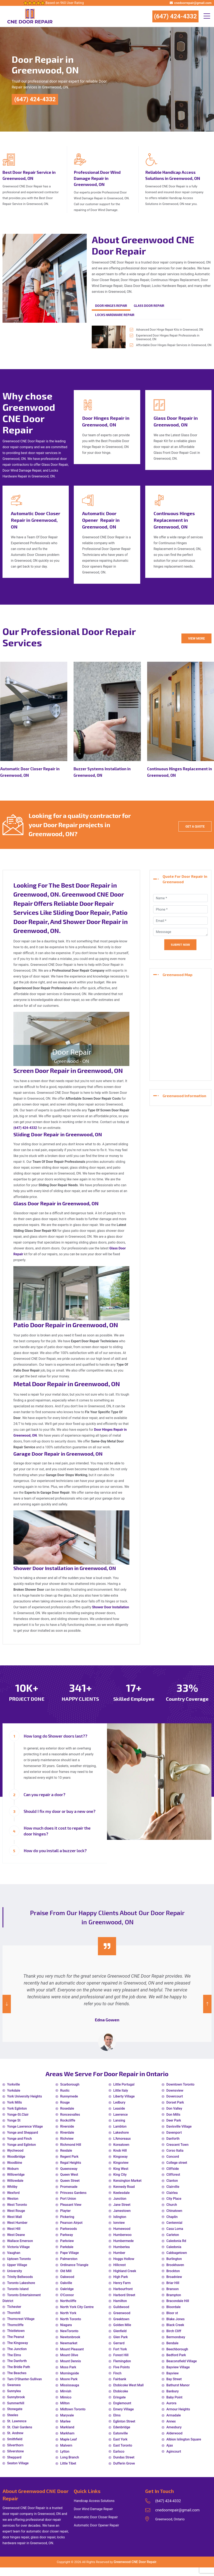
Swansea (14, 2394)
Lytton (64, 2460)
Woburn (13, 2177)
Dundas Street (123, 2466)
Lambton (119, 2135)
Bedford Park (176, 2364)
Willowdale (15, 2189)
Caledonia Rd (176, 2249)
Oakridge (67, 2297)
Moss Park (68, 2376)
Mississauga (69, 2394)
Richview (67, 2147)
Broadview (174, 2285)
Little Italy (120, 2099)
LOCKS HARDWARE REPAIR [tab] (114, 317)
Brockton (173, 2279)
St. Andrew (15, 2442)
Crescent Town (177, 2153)
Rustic (65, 2099)
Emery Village (123, 2418)
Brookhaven (175, 2273)
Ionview (119, 2231)
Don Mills (173, 2123)
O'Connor (67, 2303)
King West (120, 2177)
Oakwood (67, 2285)
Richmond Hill (70, 2153)
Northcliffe (68, 2309)
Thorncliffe (15, 2333)
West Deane (16, 2243)
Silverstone (15, 2460)
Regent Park (69, 2165)
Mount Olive (69, 2364)
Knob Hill (120, 2159)
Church (171, 2213)
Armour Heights (178, 2418)
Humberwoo (122, 2243)
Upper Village (17, 2273)
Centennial (174, 2231)
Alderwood (174, 2442)
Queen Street (70, 2189)
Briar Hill (172, 2291)
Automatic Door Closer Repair (96, 2529)
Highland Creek (124, 2279)
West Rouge (16, 2219)
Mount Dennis (70, 2370)
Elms (117, 2424)
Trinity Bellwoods (20, 2285)
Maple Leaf (68, 2448)
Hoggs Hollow (123, 2267)
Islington (119, 2225)
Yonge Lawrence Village (25, 2135)
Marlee (65, 2430)
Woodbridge (16, 2165)
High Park (120, 2285)
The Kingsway (17, 2351)
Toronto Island (18, 2297)
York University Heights (24, 2105)
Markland (67, 2436)
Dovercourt (174, 2105)
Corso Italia (174, 2159)
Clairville (172, 2195)
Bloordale (173, 2316)
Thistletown (16, 2339)
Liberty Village (124, 2105)
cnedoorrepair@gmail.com (190, 3)
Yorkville (13, 2093)
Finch (117, 2382)
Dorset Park (175, 2111)
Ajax (169, 2454)
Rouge (65, 2111)
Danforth (173, 2147)
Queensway (68, 2177)
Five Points (121, 2376)
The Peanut (15, 2345)
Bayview (172, 2382)
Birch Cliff (173, 2340)
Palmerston (68, 2267)
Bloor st (172, 2322)
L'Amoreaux (122, 2147)
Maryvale (67, 2424)
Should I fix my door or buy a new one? (60, 1819)
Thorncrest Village (20, 2327)
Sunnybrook (16, 2406)
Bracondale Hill (177, 2309)
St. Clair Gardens (19, 2436)
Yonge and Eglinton (21, 2153)
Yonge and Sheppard (22, 2141)
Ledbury (119, 2111)
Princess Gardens (73, 2201)
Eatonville (120, 2442)
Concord (172, 2165)
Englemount (122, 2412)
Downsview (174, 2099)
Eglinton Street (124, 2430)
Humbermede (123, 2249)
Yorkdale (13, 2099)
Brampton (173, 2303)
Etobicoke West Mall (128, 2394)
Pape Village (69, 2261)
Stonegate (14, 2418)
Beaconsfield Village (181, 2370)
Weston (12, 2207)
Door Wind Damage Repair (93, 2519)
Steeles (12, 2424)
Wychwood (15, 2159)
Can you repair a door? (44, 1803)
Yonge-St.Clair (18, 2123)
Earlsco (118, 2460)
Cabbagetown (176, 2261)
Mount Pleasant (72, 2358)
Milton (65, 2412)
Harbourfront (123, 2297)
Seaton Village (18, 2472)
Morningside (69, 2382)
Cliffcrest (173, 2183)
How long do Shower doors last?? (55, 1744)
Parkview (67, 2249)
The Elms (14, 2363)
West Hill (13, 2237)
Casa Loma (174, 2237)
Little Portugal (123, 2093)
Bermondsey (175, 2346)
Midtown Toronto (72, 2418)
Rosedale (67, 2117)
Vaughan (13, 2261)
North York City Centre (77, 2316)
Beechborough (177, 2358)
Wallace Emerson (20, 2249)
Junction (119, 2207)
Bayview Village (178, 2376)
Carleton (172, 2243)
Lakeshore (121, 2141)
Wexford (13, 2201)
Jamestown (122, 2219)
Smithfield (14, 2448)
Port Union (68, 2207)
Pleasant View (70, 2213)
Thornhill (13, 2321)
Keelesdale (121, 2201)
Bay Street (174, 2388)
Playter (65, 2219)
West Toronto (17, 2213)
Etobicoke (120, 2400)
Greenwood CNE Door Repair (135, 2570)
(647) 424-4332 (175, 16)
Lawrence (120, 2123)
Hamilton (120, 2309)
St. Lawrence (16, 2430)
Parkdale (66, 2255)
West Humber (17, 2231)
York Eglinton (17, 2117)
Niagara (66, 2333)
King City (120, 2183)
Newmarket (68, 2351)
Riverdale (67, 2141)
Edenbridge (121, 2436)
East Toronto (122, 2454)
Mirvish (65, 2400)
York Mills (14, 2111)
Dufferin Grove (124, 2472)
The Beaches (17, 2381)
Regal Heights (70, 2171)
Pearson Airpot (71, 2231)
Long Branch (69, 2466)
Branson (172, 2297)
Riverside (67, 2135)
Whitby (12, 2195)
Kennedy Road (124, 2195)
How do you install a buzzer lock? (55, 1859)
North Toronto (70, 2327)
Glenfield (119, 2340)
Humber (119, 2261)
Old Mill (65, 2279)
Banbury (172, 2400)
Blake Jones (175, 2327)
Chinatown (174, 2219)
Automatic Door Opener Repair (96, 2539)
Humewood (121, 2237)
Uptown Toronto (19, 2267)
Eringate (119, 2406)
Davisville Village (179, 2135)
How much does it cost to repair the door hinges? (57, 1839)
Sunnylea (14, 2400)
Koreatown (121, 2153)
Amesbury (174, 2436)
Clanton (172, 2189)
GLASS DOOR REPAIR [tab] (149, 307)
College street (176, 2171)
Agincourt (173, 2460)
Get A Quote (193, 835)
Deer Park (173, 2129)
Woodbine (14, 2171)
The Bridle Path (18, 2376)
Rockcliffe (67, 2129)
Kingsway (120, 2165)
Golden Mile (122, 2333)
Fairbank (119, 2388)
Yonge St (13, 2129)
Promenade (68, 2195)
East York (120, 2448)
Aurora (171, 2412)
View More (195, 640)
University (14, 2279)
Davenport (174, 2141)
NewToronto (69, 2340)
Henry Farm (122, 2291)
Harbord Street (124, 2303)
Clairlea (172, 2201)
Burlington (174, 2267)
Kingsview (121, 2171)
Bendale (172, 2351)
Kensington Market (127, 2189)
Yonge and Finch (19, 2147)
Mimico (65, 2406)
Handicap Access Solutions (94, 2509)
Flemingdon (122, 2370)
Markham (67, 2442)
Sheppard (14, 2466)
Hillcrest (119, 2273)
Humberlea (121, 2255)
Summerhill (15, 2411)
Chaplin (172, 2225)
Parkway (66, 2243)
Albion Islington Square (183, 2448)
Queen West (69, 2183)
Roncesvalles (70, 2123)
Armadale (173, 2424)
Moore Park (69, 2388)
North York (68, 2322)
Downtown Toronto (180, 2093)
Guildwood (121, 2316)
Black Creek (175, 2333)
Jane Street (121, 2213)
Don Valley (174, 2117)
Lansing (119, 2129)
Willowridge (16, 2183)
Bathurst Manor (178, 2394)
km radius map (180, 1037)
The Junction (17, 2357)
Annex (171, 2430)
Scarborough (69, 2093)
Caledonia (173, 2255)
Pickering (67, 2225)
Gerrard (119, 2351)
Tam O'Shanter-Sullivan (24, 2387)
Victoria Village (18, 2255)
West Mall (14, 2225)
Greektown (121, 2327)
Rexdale (66, 2159)
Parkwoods (68, 2237)
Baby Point (174, 2406)
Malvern (66, 2454)
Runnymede (69, 2105)
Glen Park (120, 2346)
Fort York (120, 2358)
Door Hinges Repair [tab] (111, 307)
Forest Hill (121, 2364)
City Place (173, 2207)
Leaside (119, 2117)
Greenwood (121, 2322)
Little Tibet (68, 2472)
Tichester (14, 2315)
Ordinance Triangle (74, 2273)
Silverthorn (15, 2454)
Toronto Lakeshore (21, 2291)
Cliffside (172, 2177)
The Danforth (17, 2369)
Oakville (66, 2291)
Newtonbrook (70, 2346)
